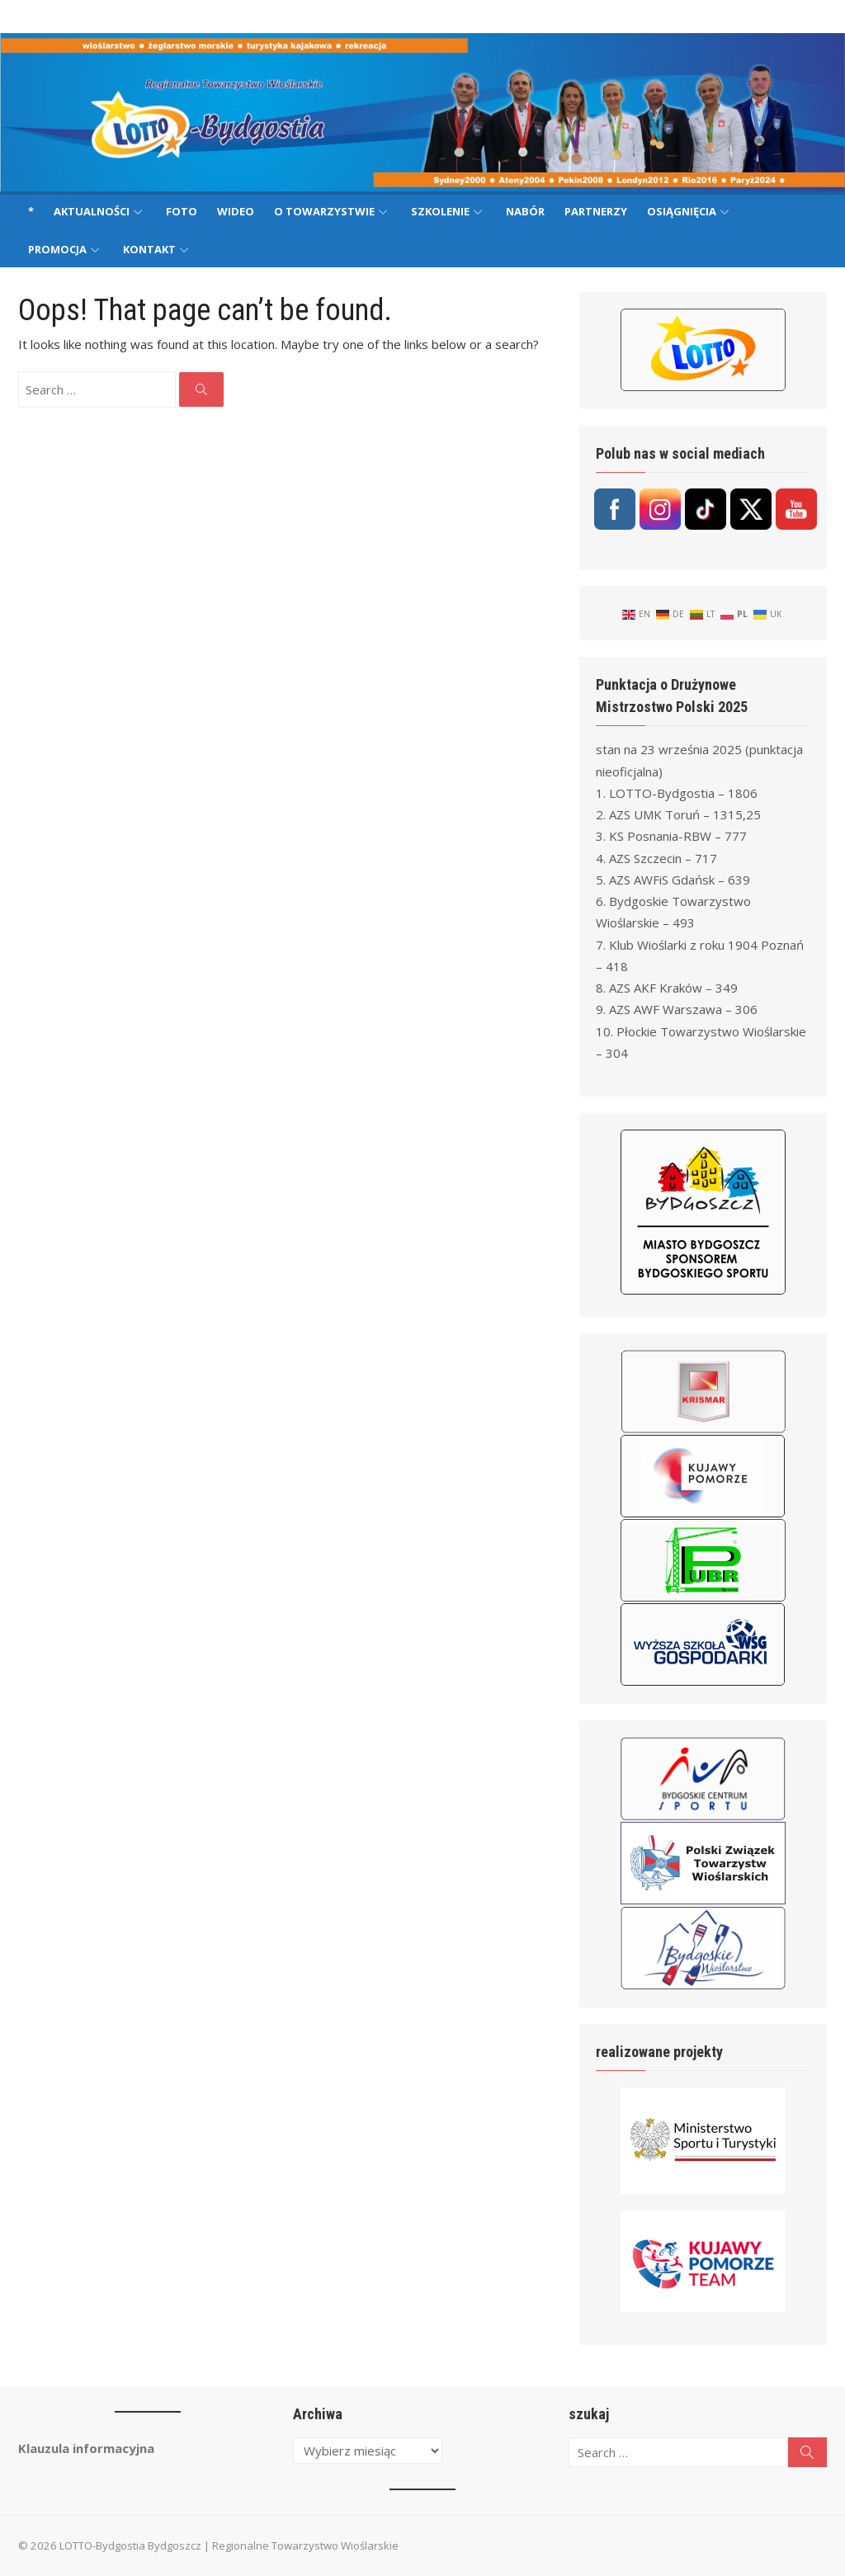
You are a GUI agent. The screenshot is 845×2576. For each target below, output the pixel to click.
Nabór (525, 211)
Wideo (235, 211)
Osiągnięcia (681, 211)
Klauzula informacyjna (86, 2448)
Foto (181, 211)
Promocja (57, 249)
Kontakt (149, 249)
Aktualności (92, 211)
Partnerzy (595, 211)
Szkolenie (440, 211)
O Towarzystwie (324, 211)
